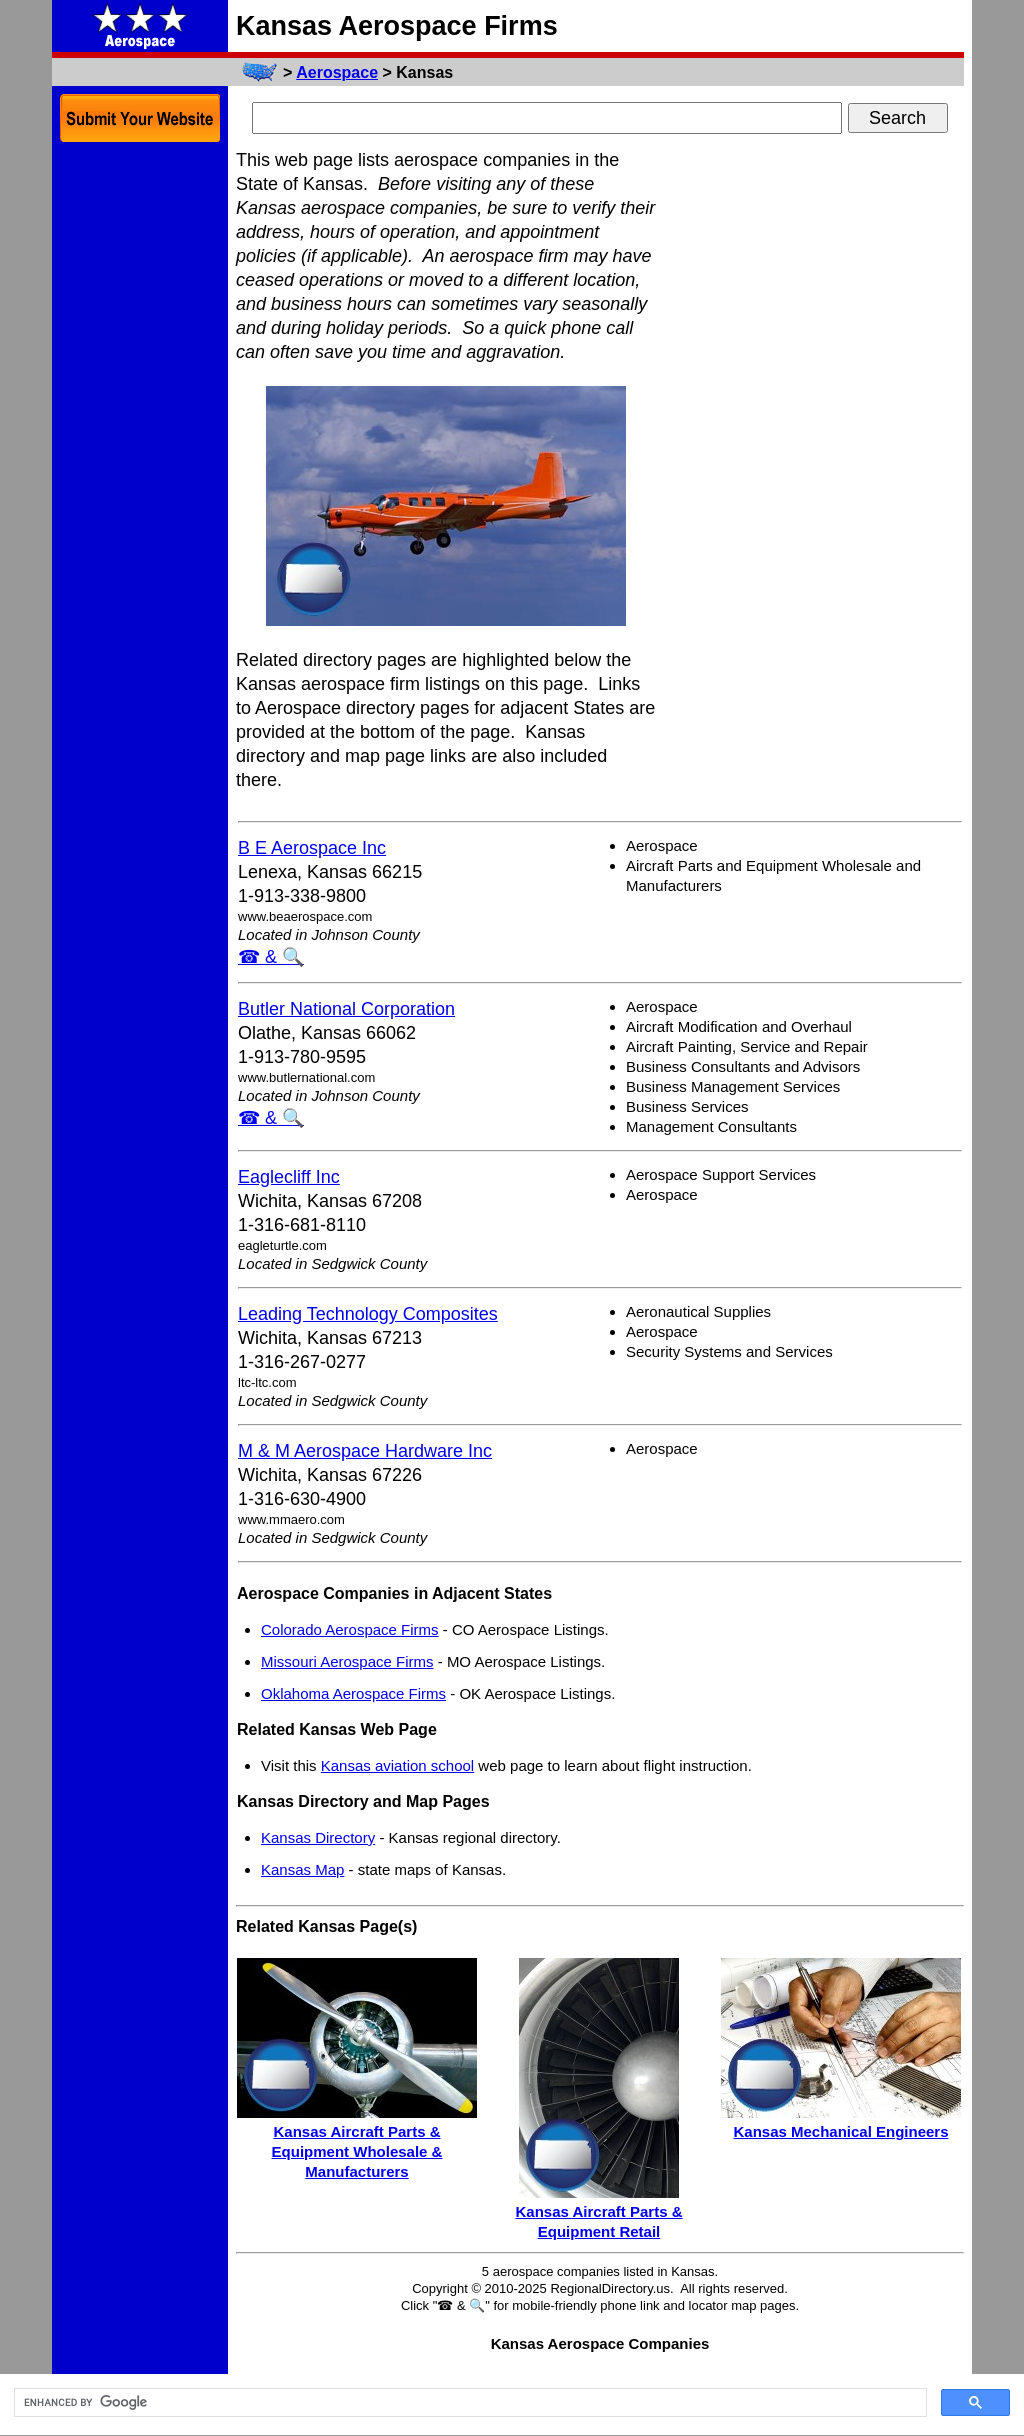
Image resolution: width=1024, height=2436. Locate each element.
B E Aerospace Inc (312, 848)
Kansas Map (302, 1869)
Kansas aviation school (397, 1765)
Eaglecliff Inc (289, 1177)
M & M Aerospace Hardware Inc (365, 1451)
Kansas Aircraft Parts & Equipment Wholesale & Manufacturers (357, 2151)
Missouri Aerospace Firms (347, 1661)
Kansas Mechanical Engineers (840, 2131)
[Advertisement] (814, 448)
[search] (468, 2403)
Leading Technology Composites (368, 1314)
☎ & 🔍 (271, 957)
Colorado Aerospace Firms (350, 1629)
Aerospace (337, 72)
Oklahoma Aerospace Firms (353, 1693)
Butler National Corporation (346, 1009)
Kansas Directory (318, 1837)
